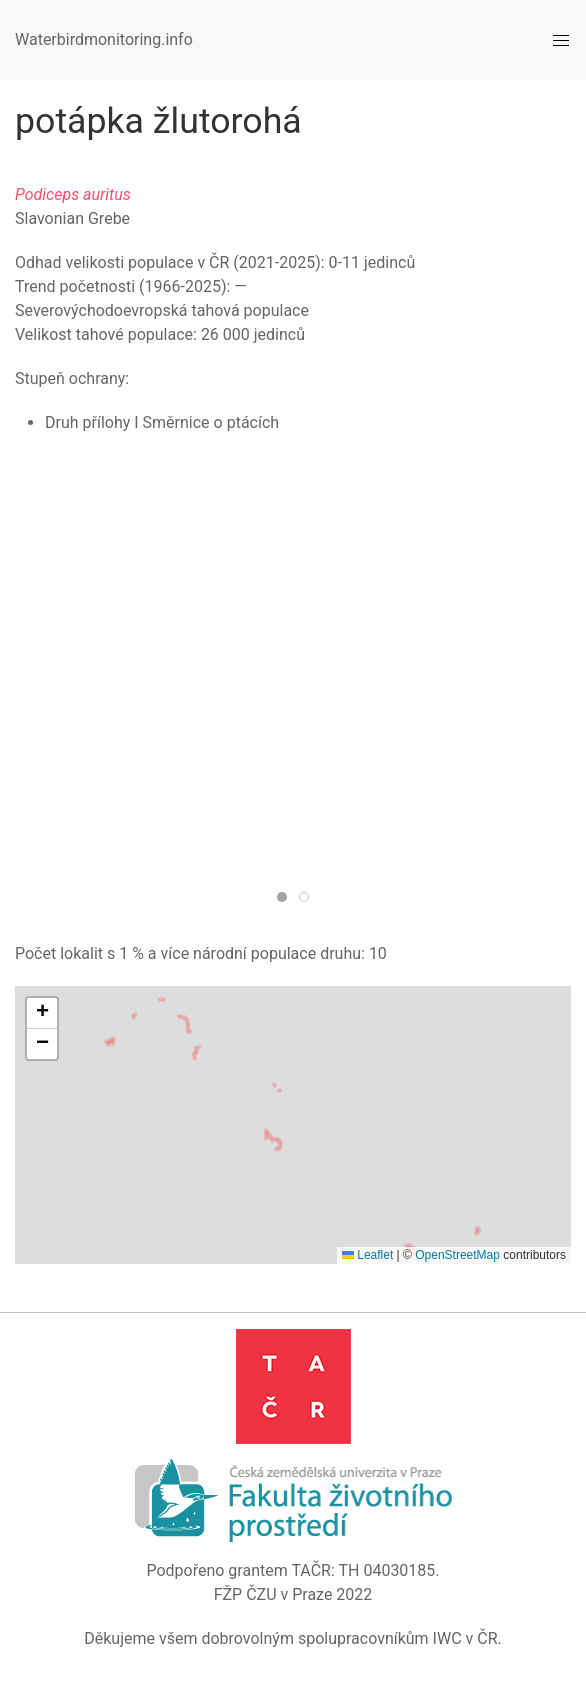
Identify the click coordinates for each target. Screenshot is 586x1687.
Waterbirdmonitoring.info (104, 39)
